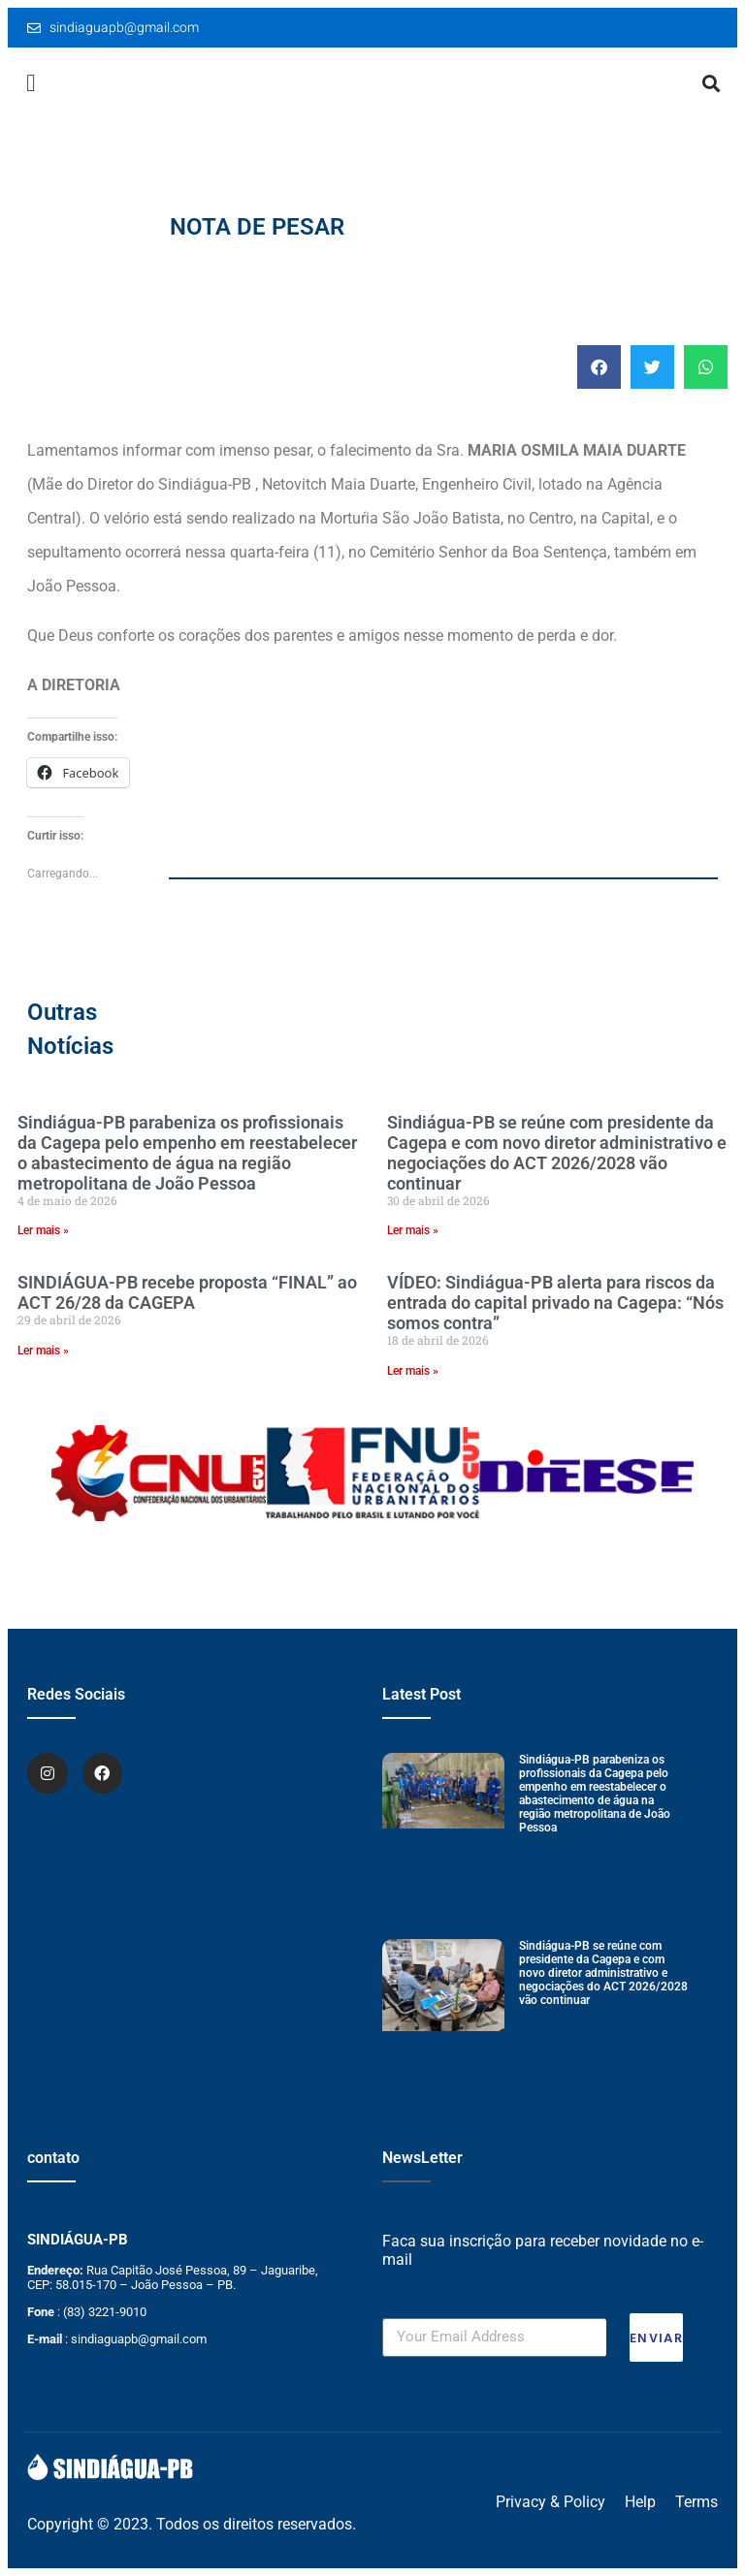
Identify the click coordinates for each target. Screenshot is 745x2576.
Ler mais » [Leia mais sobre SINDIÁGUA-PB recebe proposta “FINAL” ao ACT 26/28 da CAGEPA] (43, 1350)
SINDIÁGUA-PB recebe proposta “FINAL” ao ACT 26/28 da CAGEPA (187, 1292)
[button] (31, 83)
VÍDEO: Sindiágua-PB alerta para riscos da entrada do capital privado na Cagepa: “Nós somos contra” (555, 1302)
